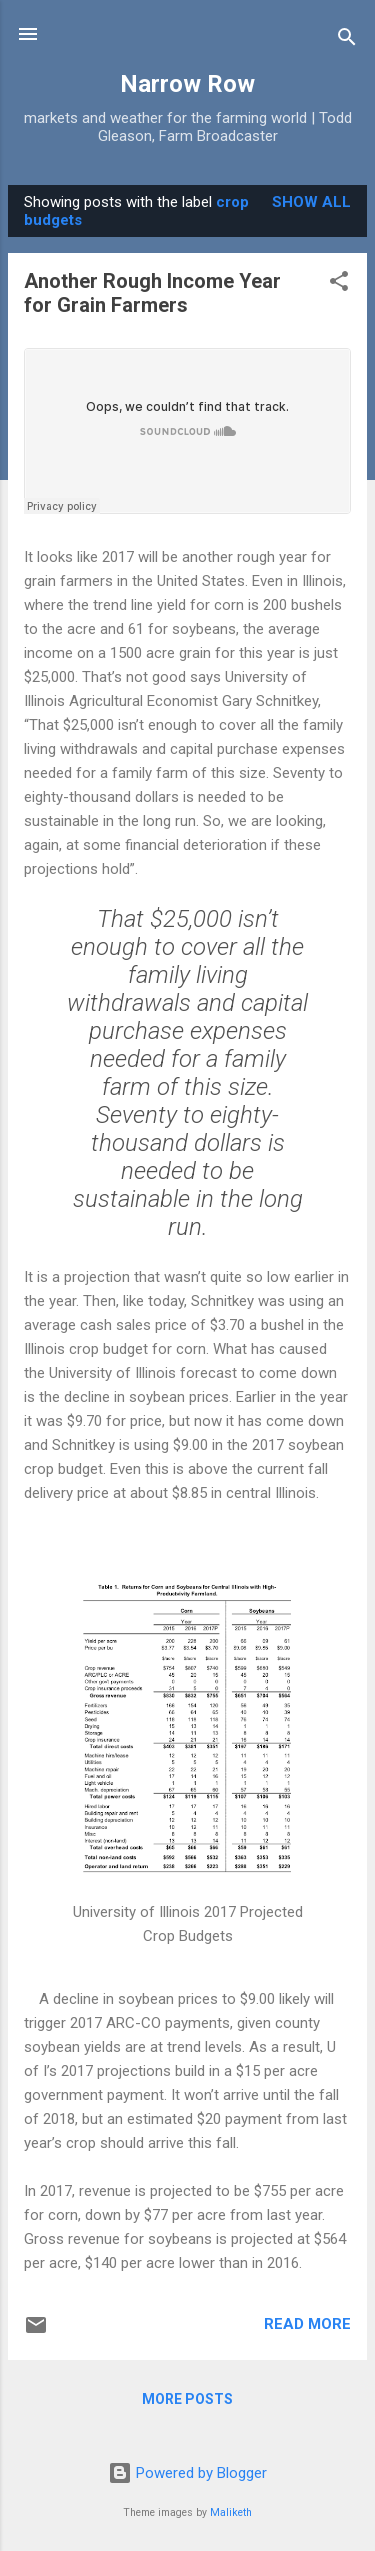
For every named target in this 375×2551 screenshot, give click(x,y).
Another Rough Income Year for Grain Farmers (152, 293)
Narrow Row (187, 84)
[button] (339, 284)
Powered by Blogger (187, 2473)
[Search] (347, 40)
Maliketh (231, 2512)
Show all (311, 202)
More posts (187, 2399)
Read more (307, 2324)
